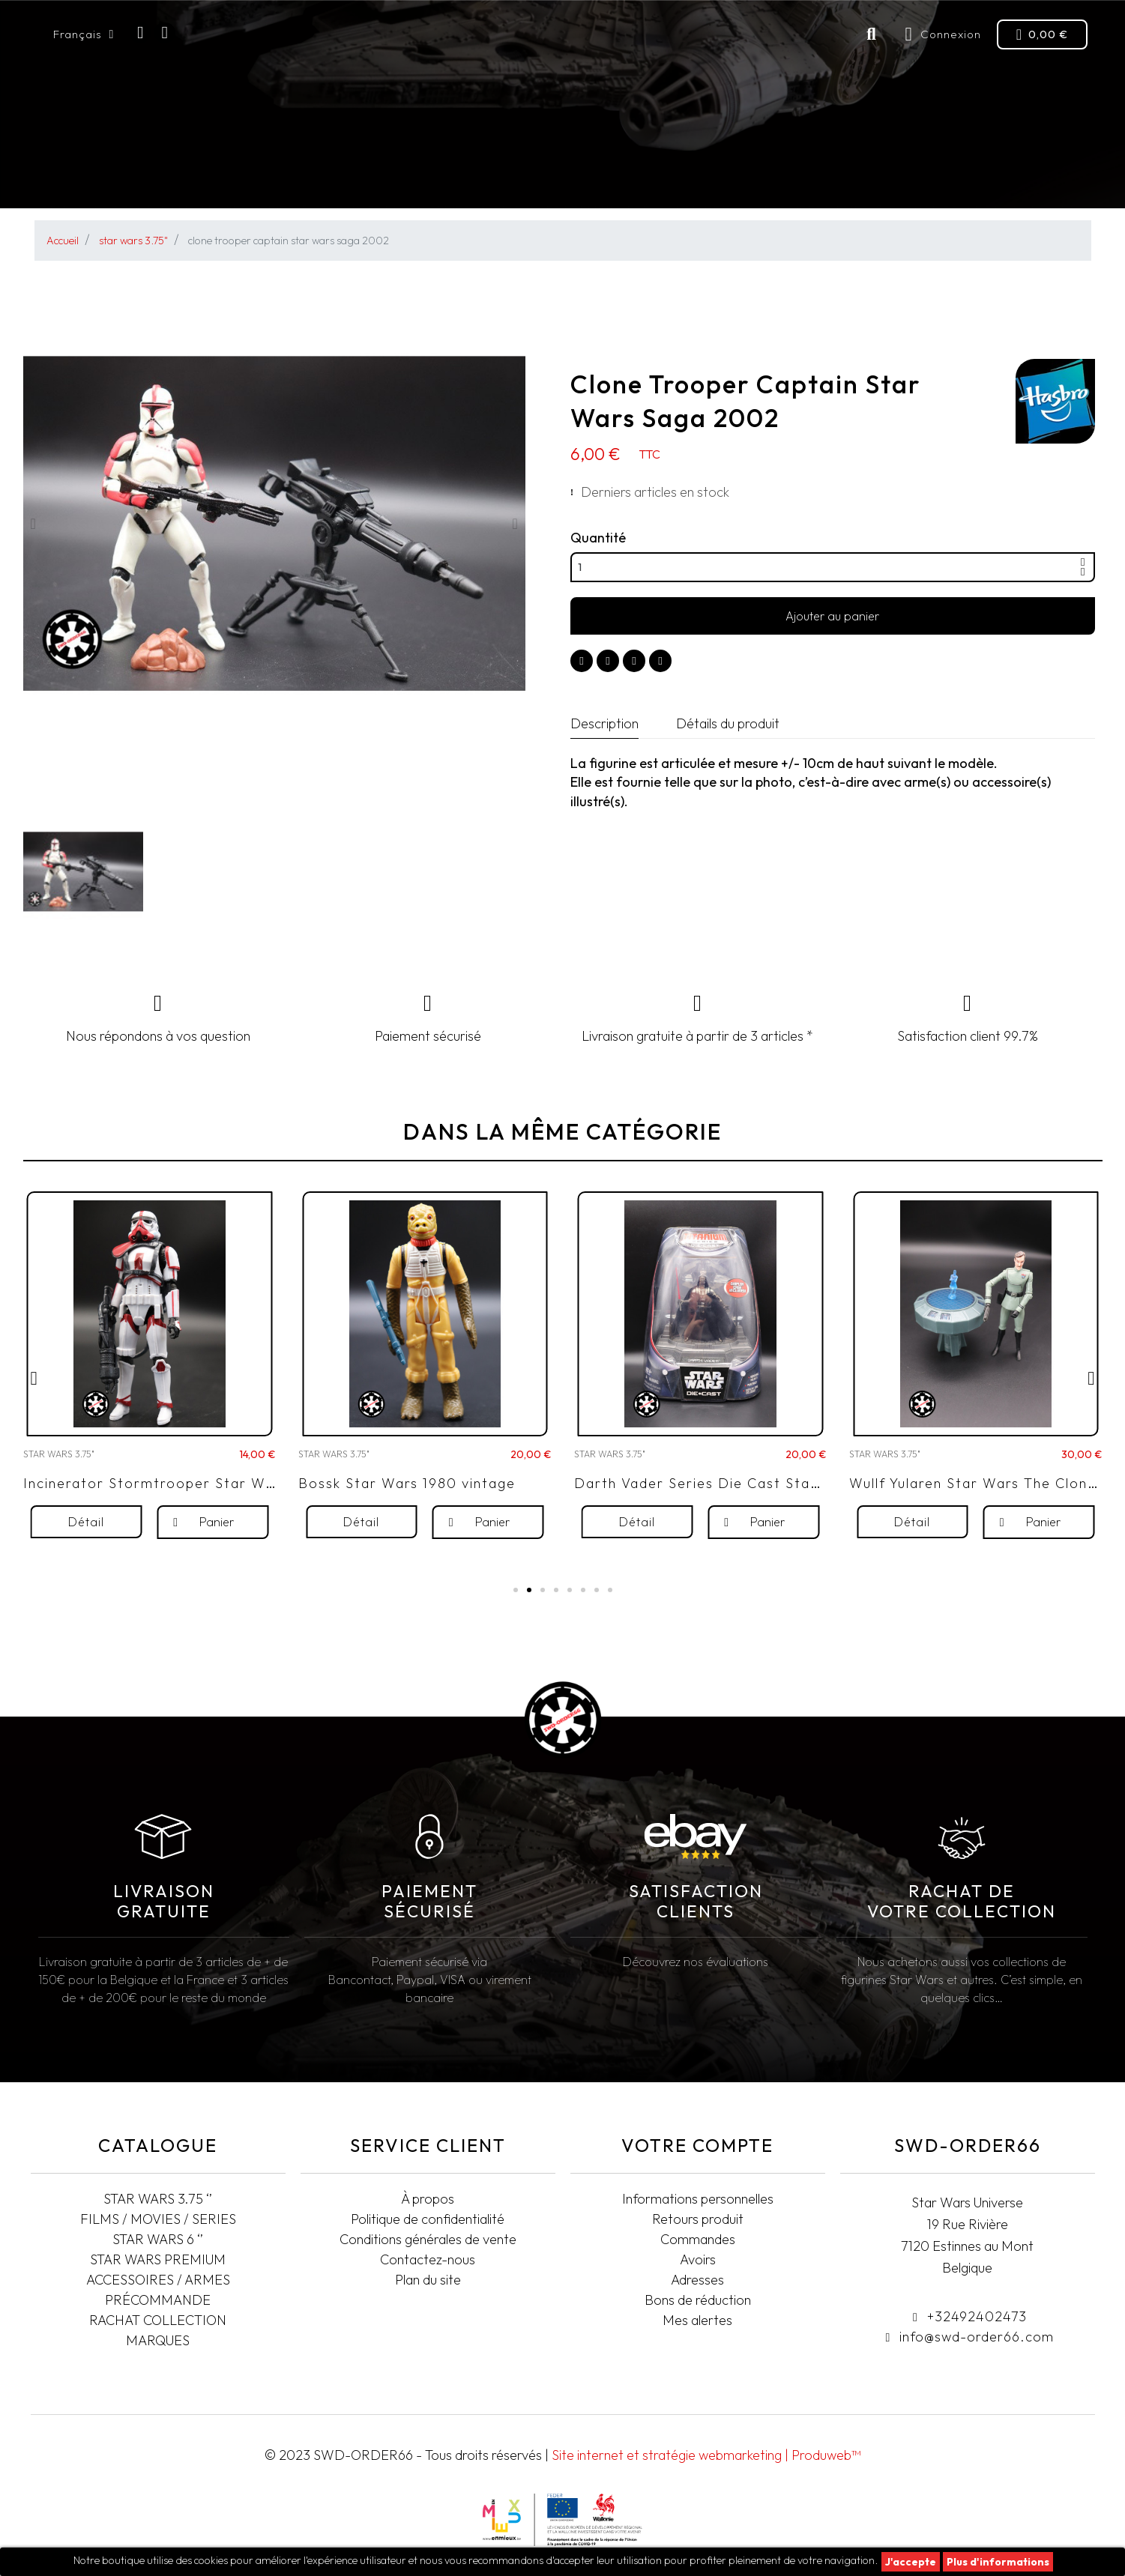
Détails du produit (727, 723)
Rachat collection (956, 176)
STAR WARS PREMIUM (557, 176)
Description (604, 723)
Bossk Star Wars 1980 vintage (407, 1520)
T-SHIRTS (1055, 176)
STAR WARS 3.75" (97, 176)
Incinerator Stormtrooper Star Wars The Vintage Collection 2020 (262, 1520)
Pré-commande (679, 176)
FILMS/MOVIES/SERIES (234, 176)
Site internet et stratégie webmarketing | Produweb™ (706, 2455)
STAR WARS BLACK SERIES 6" (400, 176)
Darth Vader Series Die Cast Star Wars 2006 (738, 1520)
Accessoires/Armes (810, 176)
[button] (33, 523)
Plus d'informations (998, 2562)
